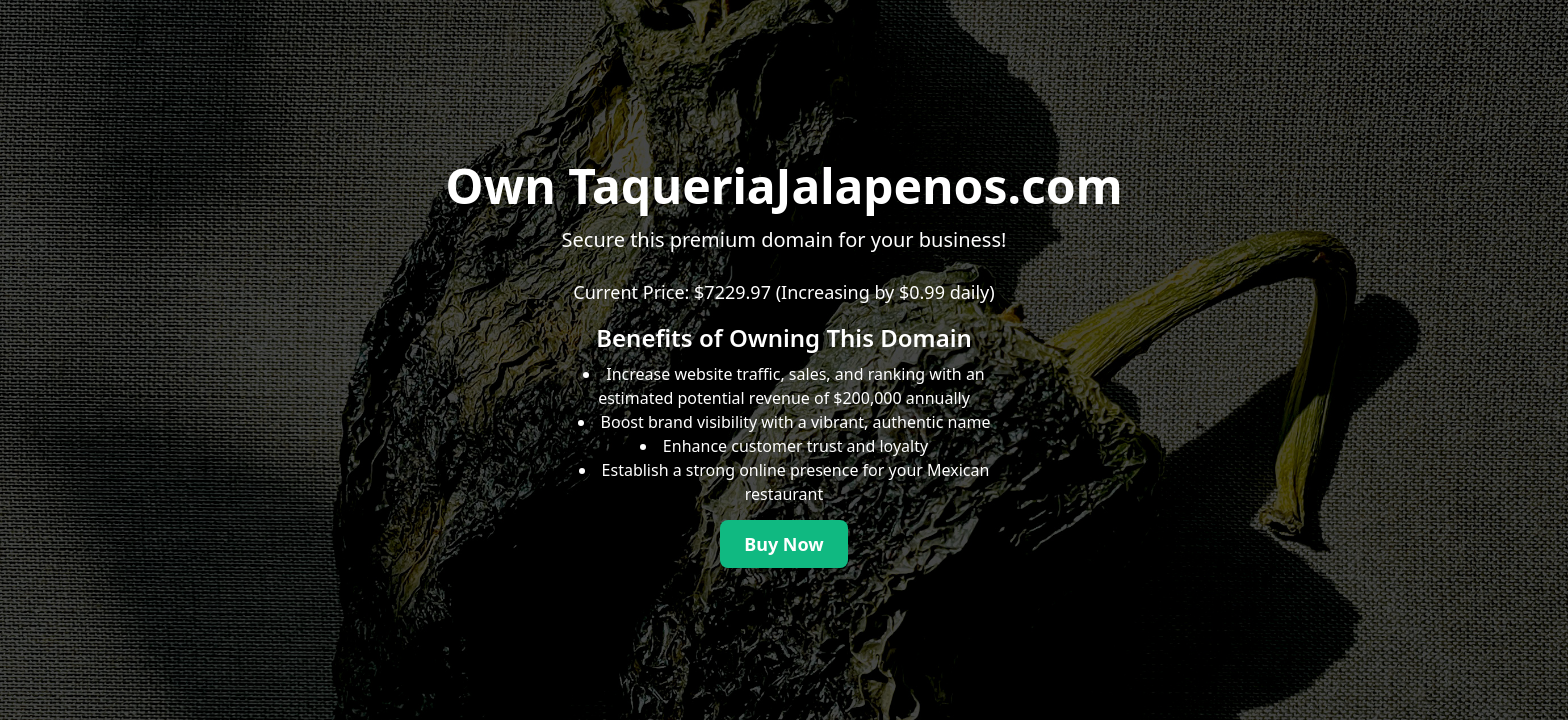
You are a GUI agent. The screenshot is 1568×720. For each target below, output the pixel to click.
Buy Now (784, 544)
